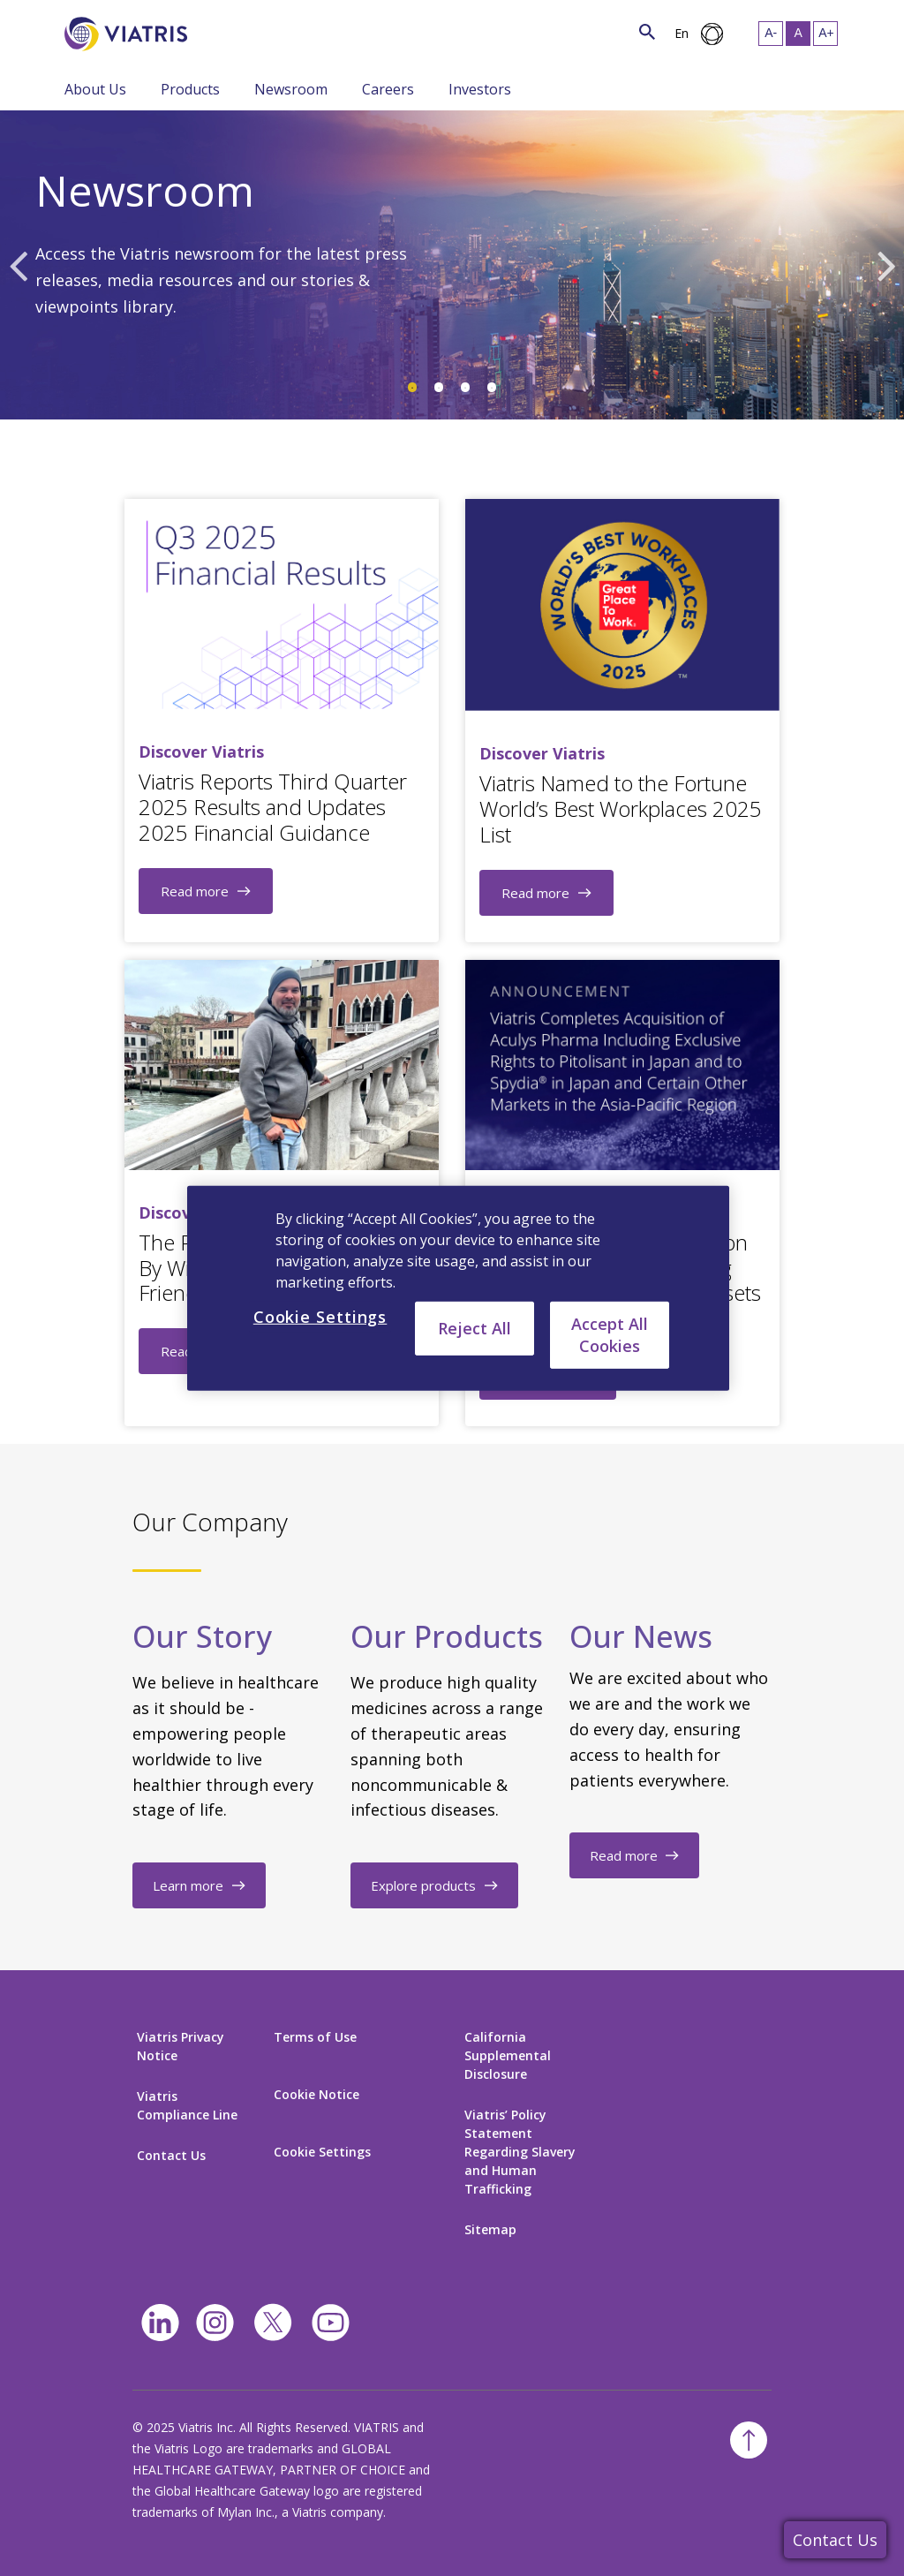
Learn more (188, 1885)
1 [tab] (412, 388)
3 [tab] (465, 388)
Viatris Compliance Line (187, 2105)
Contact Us (835, 2539)
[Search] (220, 30)
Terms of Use (315, 2036)
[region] (458, 1287)
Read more (195, 891)
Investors (479, 89)
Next (886, 264)
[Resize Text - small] (770, 33)
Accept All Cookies (609, 1334)
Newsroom (291, 89)
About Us (95, 89)
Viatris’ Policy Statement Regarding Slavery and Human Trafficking (520, 2151)
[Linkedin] (160, 2323)
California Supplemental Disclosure (507, 2055)
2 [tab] (439, 388)
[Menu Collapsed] (147, 88)
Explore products (423, 1885)
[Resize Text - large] (825, 33)
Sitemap (490, 2229)
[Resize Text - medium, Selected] (798, 33)
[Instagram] (215, 2323)
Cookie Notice (316, 2094)
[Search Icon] (647, 31)
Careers (388, 89)
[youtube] (330, 2323)
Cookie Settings (322, 2151)
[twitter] (272, 2322)
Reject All (474, 1327)
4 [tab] (492, 388)
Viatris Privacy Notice (180, 2046)
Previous (17, 264)
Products (190, 89)
